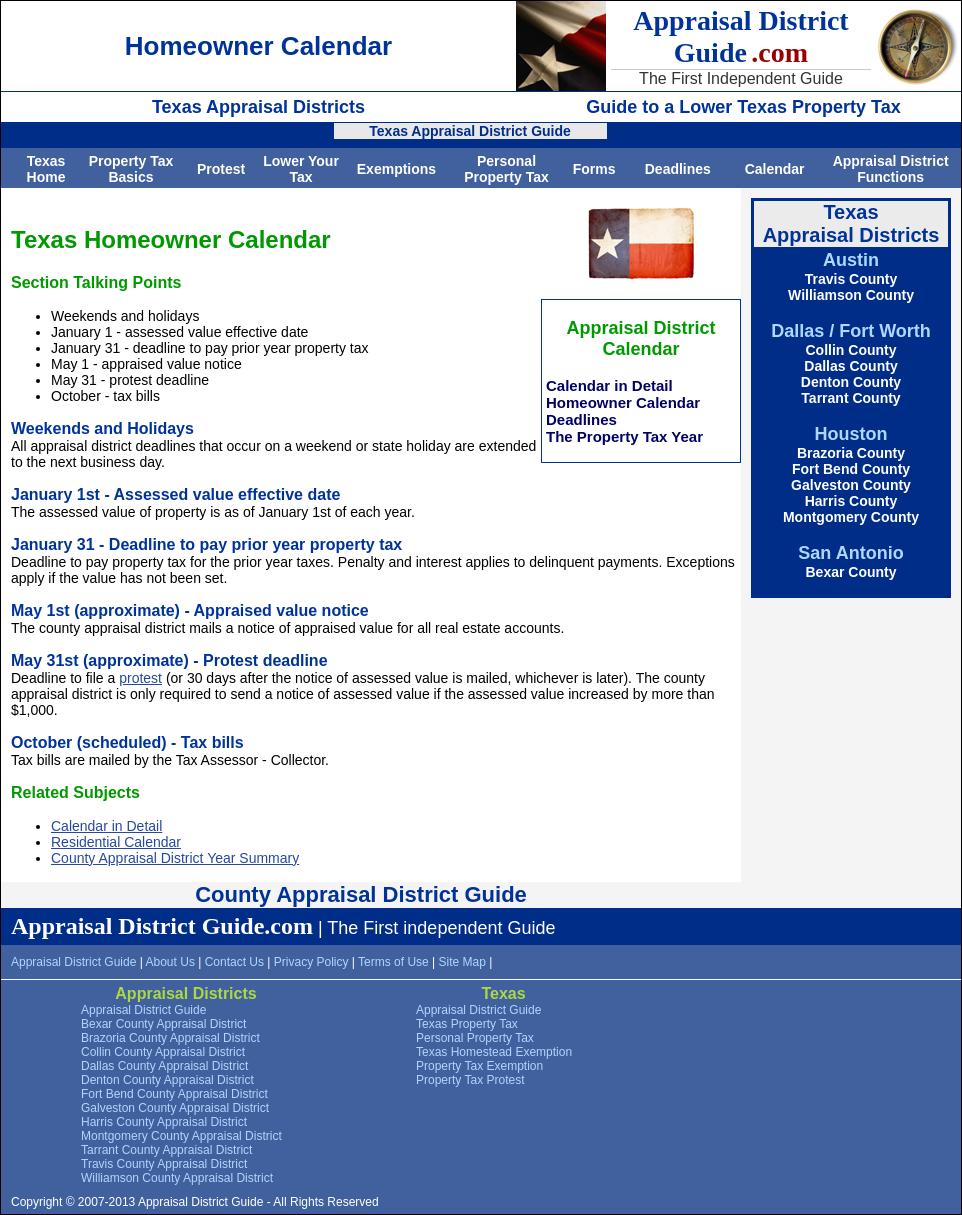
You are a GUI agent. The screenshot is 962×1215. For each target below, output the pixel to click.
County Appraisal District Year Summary (175, 858)
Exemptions (396, 169)
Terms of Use (393, 962)
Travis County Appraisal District (164, 1164)
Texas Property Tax (467, 1024)
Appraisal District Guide (73, 962)
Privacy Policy (311, 962)
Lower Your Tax (301, 169)
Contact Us (234, 962)
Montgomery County (851, 517)
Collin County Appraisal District (163, 1052)
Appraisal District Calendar (640, 338)
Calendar (775, 169)
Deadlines (678, 169)
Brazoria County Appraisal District (170, 1038)
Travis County (851, 279)
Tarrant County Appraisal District (166, 1150)
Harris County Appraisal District (164, 1122)
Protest (221, 169)
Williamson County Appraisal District (177, 1178)
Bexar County (850, 572)
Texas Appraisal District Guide (470, 131)
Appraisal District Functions (891, 169)
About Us (170, 962)
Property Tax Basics (131, 169)
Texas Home (46, 169)
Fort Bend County (851, 469)
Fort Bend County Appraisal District (174, 1094)
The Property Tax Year (624, 436)
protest (140, 678)
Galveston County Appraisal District (175, 1108)
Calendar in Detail (609, 385)
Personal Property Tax (506, 169)
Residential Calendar (116, 842)
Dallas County (850, 366)
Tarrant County (850, 398)
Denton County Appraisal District (167, 1080)
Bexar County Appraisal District (163, 1024)
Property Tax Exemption (479, 1066)
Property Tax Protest (470, 1080)
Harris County (851, 501)
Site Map (462, 962)
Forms (594, 169)
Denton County (851, 382)
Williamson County (851, 295)
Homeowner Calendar (623, 402)
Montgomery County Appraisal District (181, 1136)
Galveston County (851, 485)
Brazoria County (851, 453)
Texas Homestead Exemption (494, 1052)
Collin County (851, 350)
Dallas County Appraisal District (164, 1066)
